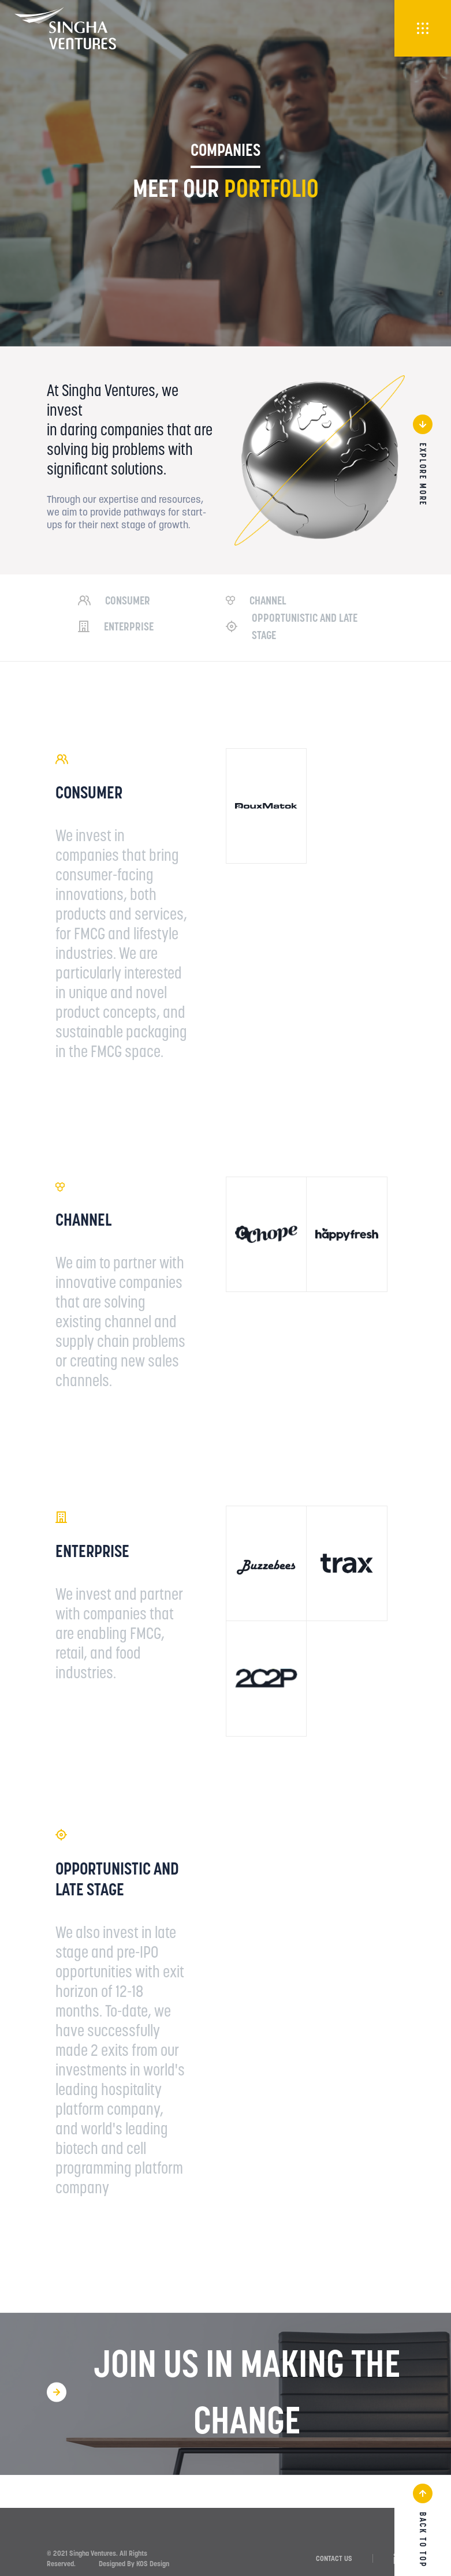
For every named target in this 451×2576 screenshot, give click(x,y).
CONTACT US (334, 2558)
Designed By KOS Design (134, 2563)
